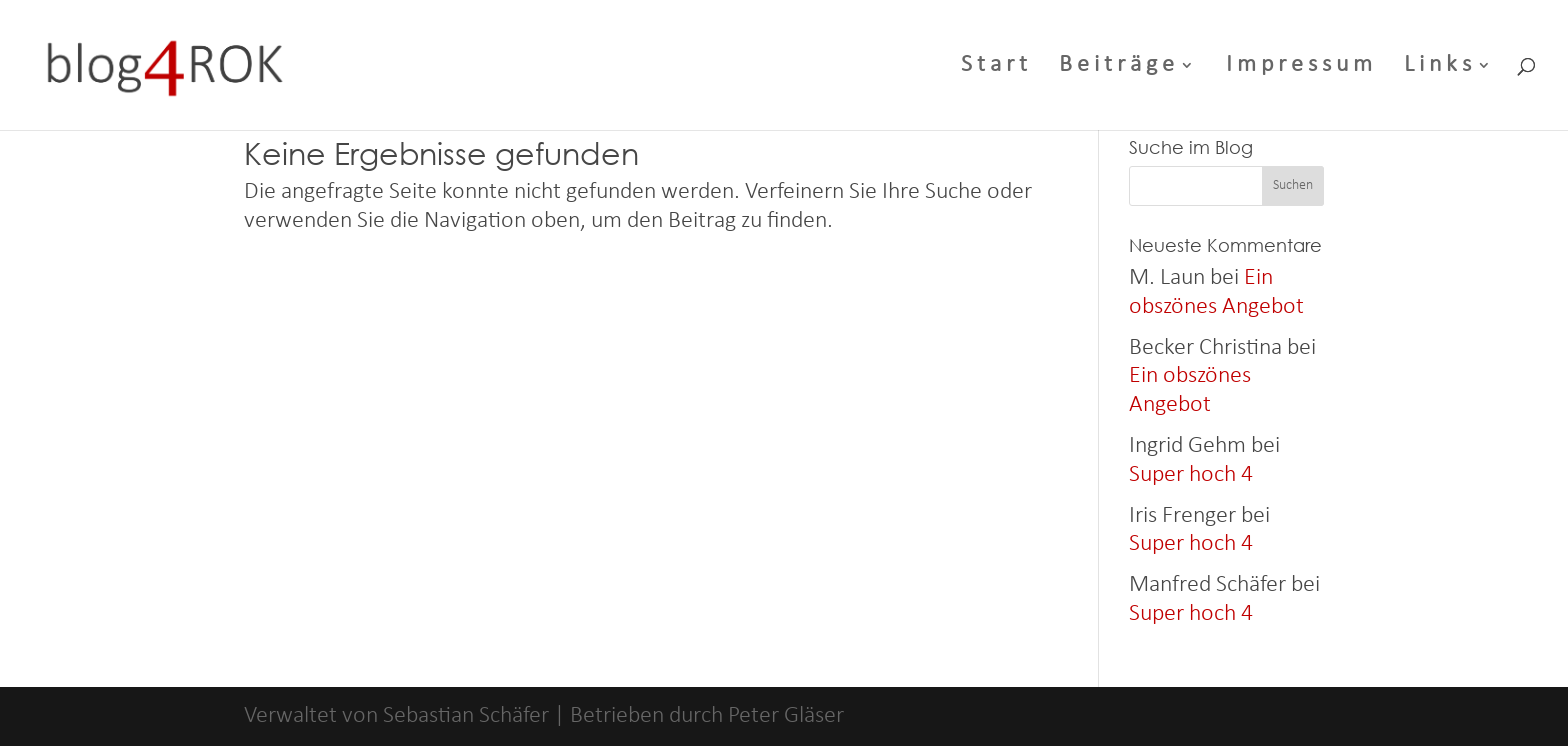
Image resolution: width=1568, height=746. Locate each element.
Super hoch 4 (1191, 475)
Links (1440, 67)
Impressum (1301, 67)
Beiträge (1119, 67)
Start (996, 67)
